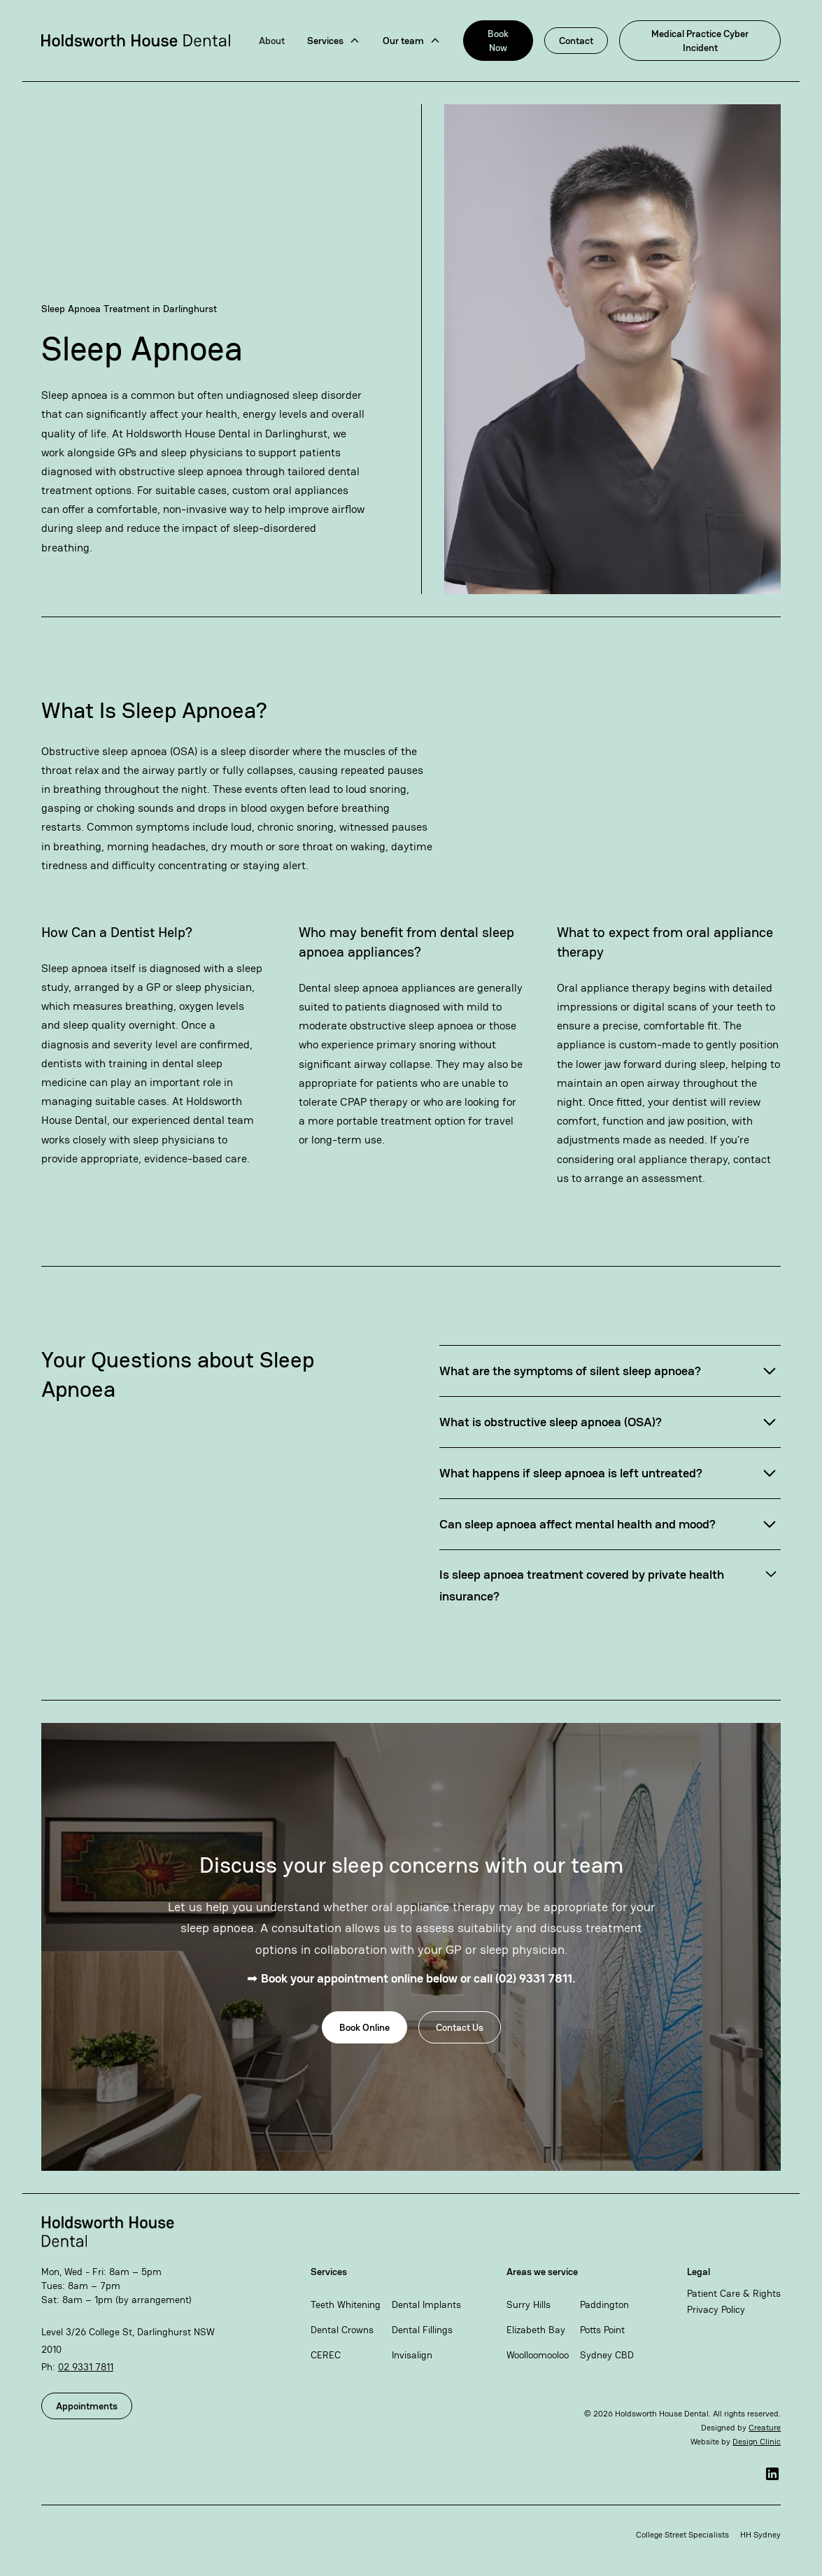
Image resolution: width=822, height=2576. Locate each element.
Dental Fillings (422, 2329)
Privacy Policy (716, 2309)
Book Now (498, 40)
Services (325, 40)
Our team (403, 40)
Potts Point (602, 2329)
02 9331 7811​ (85, 2366)
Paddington (604, 2304)
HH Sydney (760, 2534)
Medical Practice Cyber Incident (700, 40)
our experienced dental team (183, 1120)
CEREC (326, 2355)
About (272, 40)
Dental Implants (426, 2304)
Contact (576, 40)
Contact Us (459, 2027)
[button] (333, 40)
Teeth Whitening (346, 2304)
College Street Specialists (682, 2534)
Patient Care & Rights (734, 2293)
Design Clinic (756, 2441)
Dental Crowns (342, 2329)
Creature (765, 2427)
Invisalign (412, 2355)
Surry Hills (528, 2304)
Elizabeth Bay (535, 2329)
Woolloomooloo (537, 2355)
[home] (136, 40)
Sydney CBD (607, 2355)
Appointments (87, 2406)
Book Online (364, 2027)
